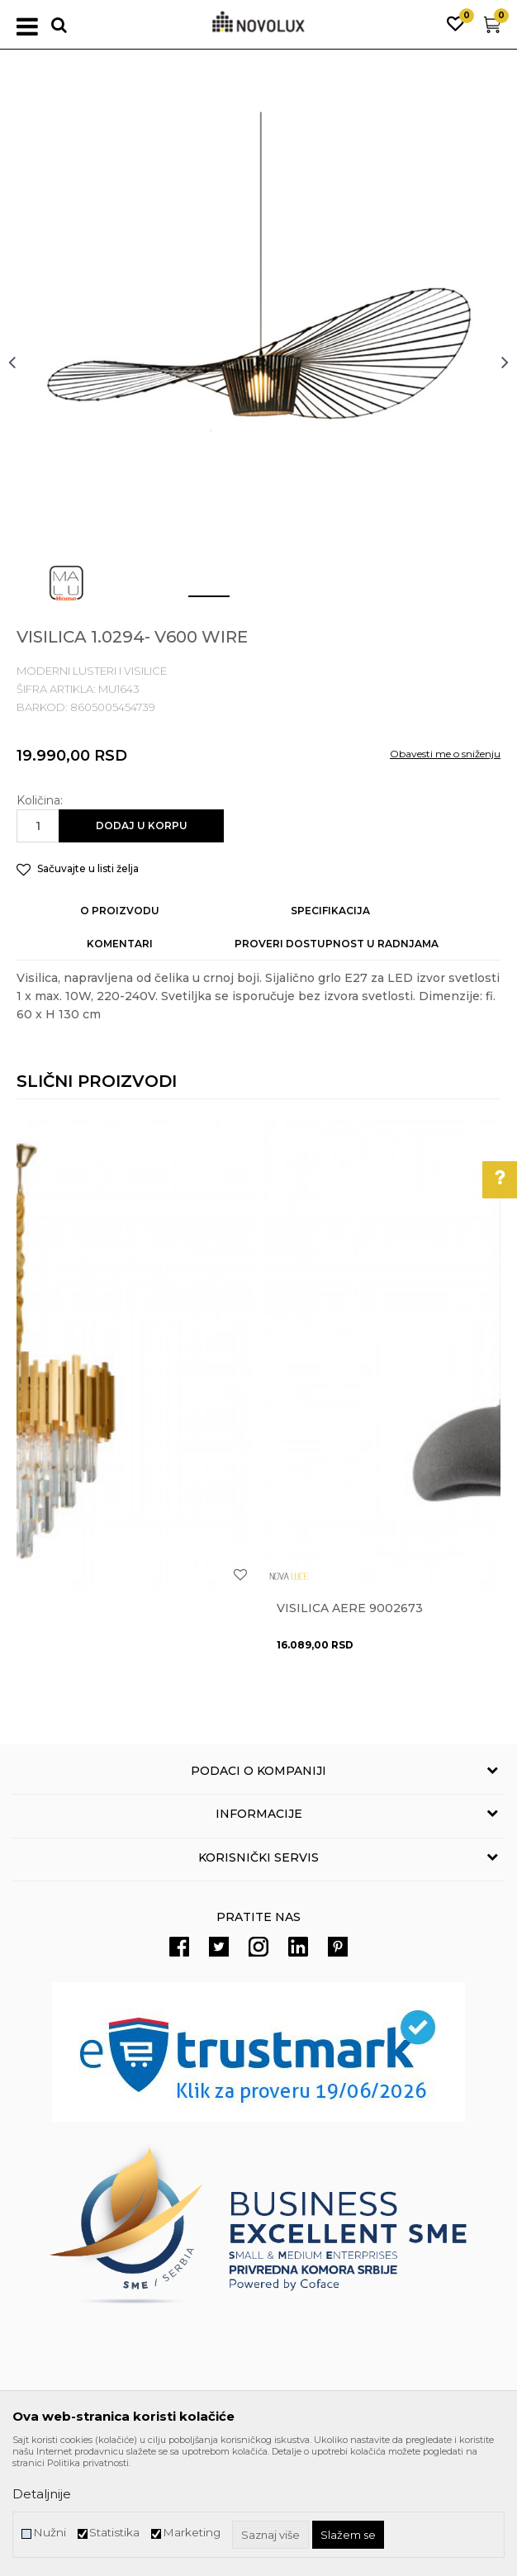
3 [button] (295, 602)
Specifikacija (330, 910)
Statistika (114, 2532)
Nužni (49, 2532)
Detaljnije (41, 2494)
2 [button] (245, 602)
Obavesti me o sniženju (445, 753)
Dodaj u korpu (141, 825)
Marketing (192, 2532)
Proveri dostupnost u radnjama (337, 943)
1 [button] (195, 602)
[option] (258, 361)
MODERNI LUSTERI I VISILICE (92, 670)
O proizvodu (119, 910)
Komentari (120, 943)
